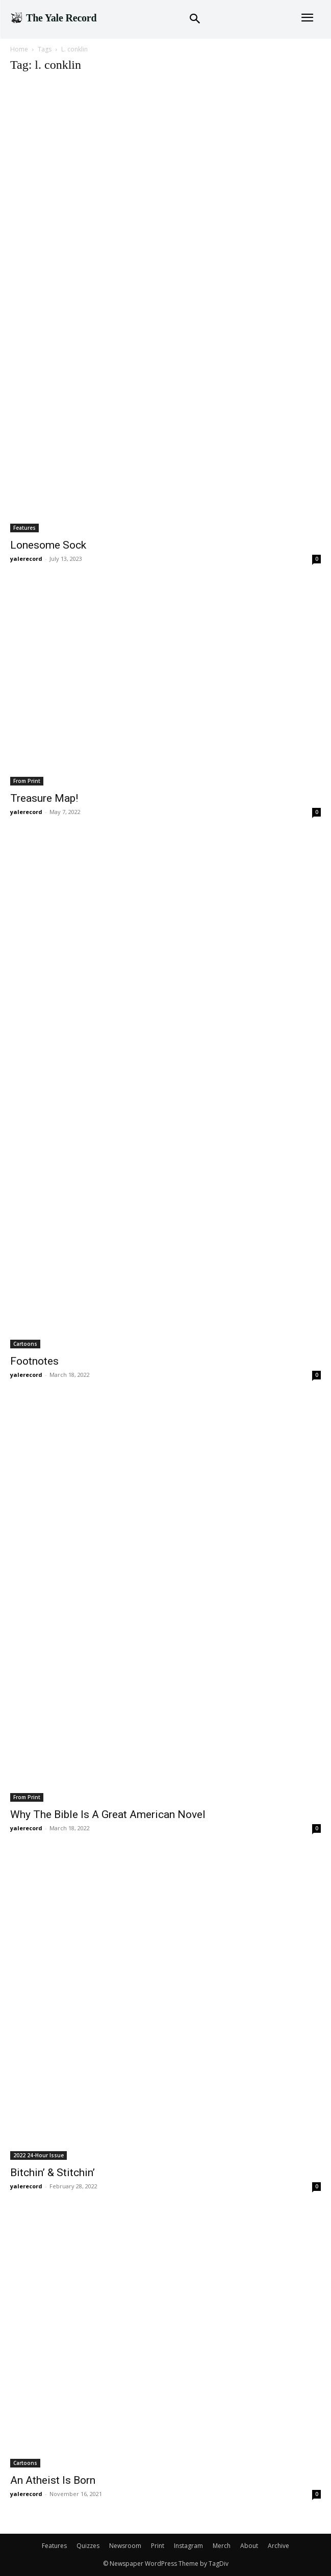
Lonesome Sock (48, 545)
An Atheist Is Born (52, 2480)
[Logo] (53, 18)
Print (157, 2545)
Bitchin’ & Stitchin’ (52, 2172)
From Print (26, 780)
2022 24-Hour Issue (38, 2155)
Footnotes (34, 1361)
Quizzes (88, 2545)
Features (24, 527)
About (249, 2545)
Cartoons (25, 1343)
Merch (222, 2545)
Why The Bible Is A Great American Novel (108, 1814)
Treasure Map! (44, 798)
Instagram (188, 2545)
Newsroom (125, 2545)
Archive (278, 2545)
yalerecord (26, 558)
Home (19, 49)
